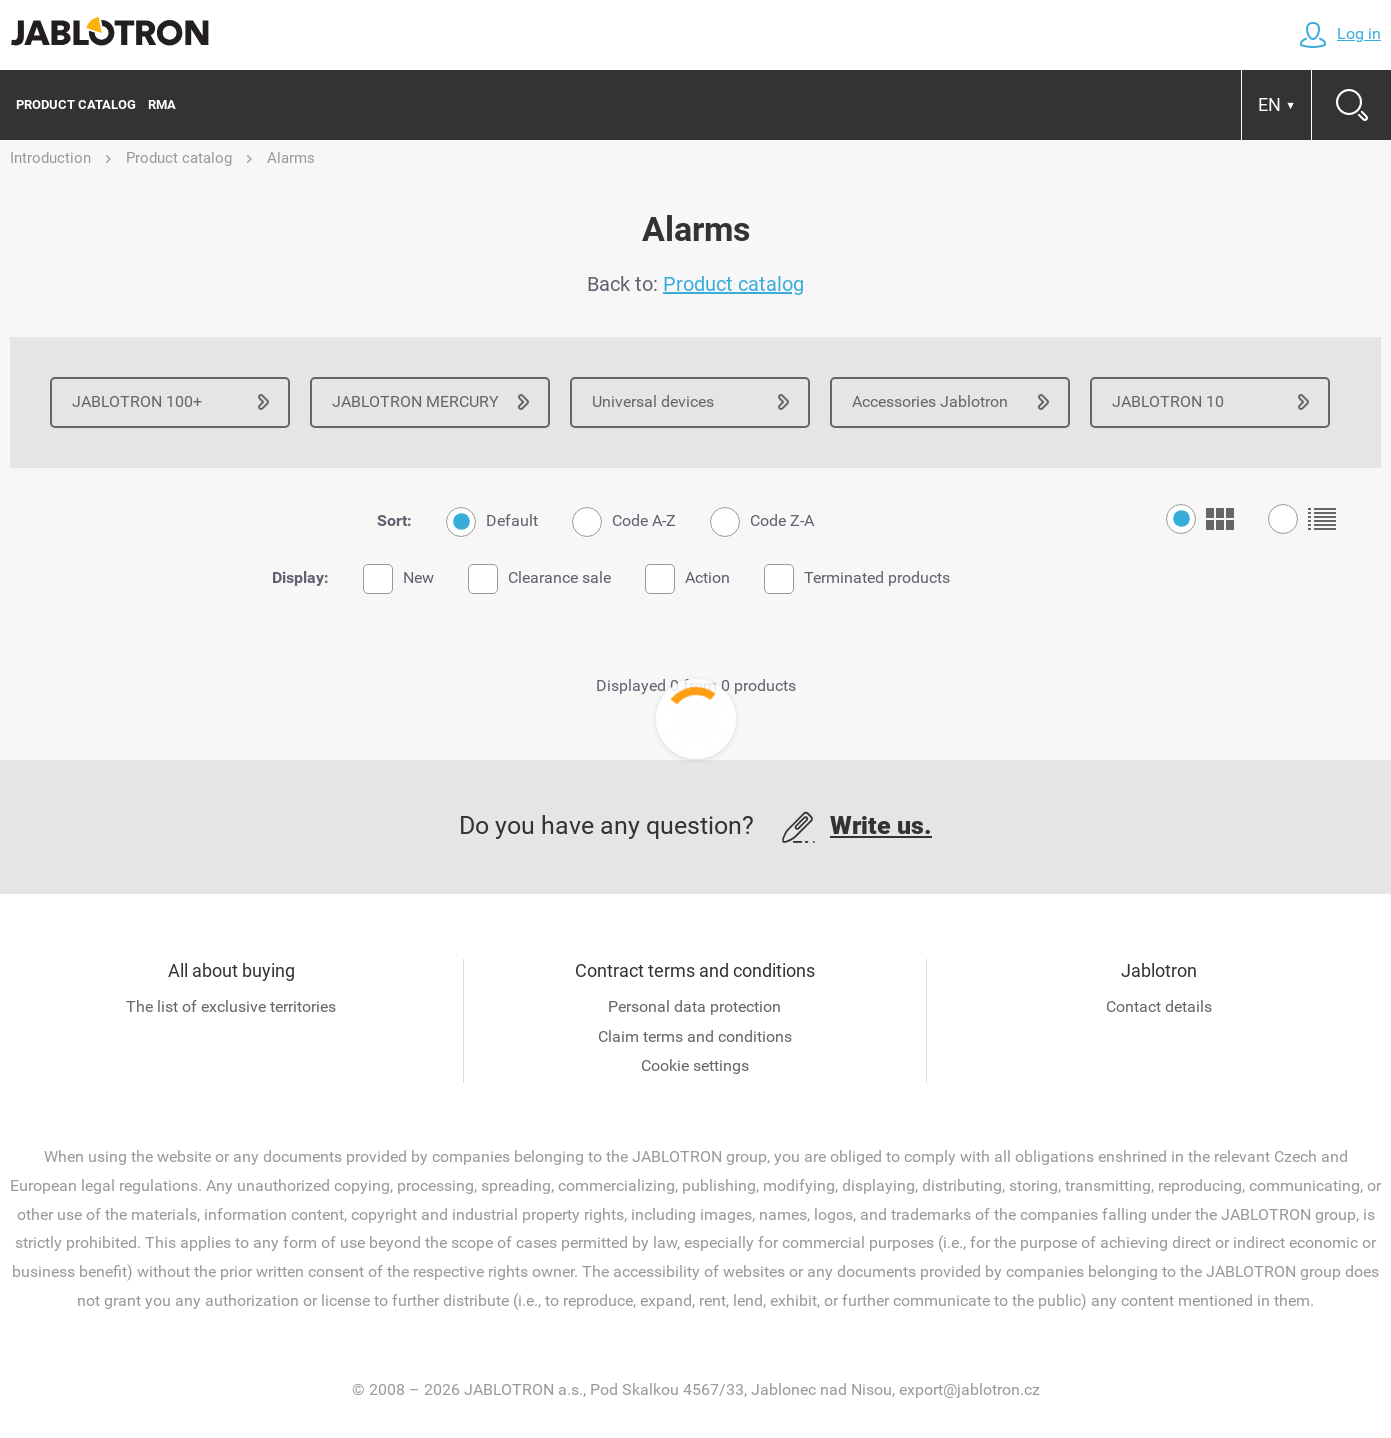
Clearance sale (539, 579)
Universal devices (653, 401)
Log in (1340, 33)
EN (1277, 104)
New (398, 579)
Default (492, 522)
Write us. (881, 825)
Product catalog (76, 104)
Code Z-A (762, 522)
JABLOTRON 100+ (137, 401)
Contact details (1159, 1006)
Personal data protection (694, 1006)
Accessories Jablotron (930, 401)
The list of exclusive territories (231, 1006)
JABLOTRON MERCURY (415, 401)
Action (687, 579)
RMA (162, 104)
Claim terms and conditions (695, 1036)
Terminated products (857, 579)
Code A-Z (624, 522)
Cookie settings (695, 1065)
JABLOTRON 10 (1168, 401)
